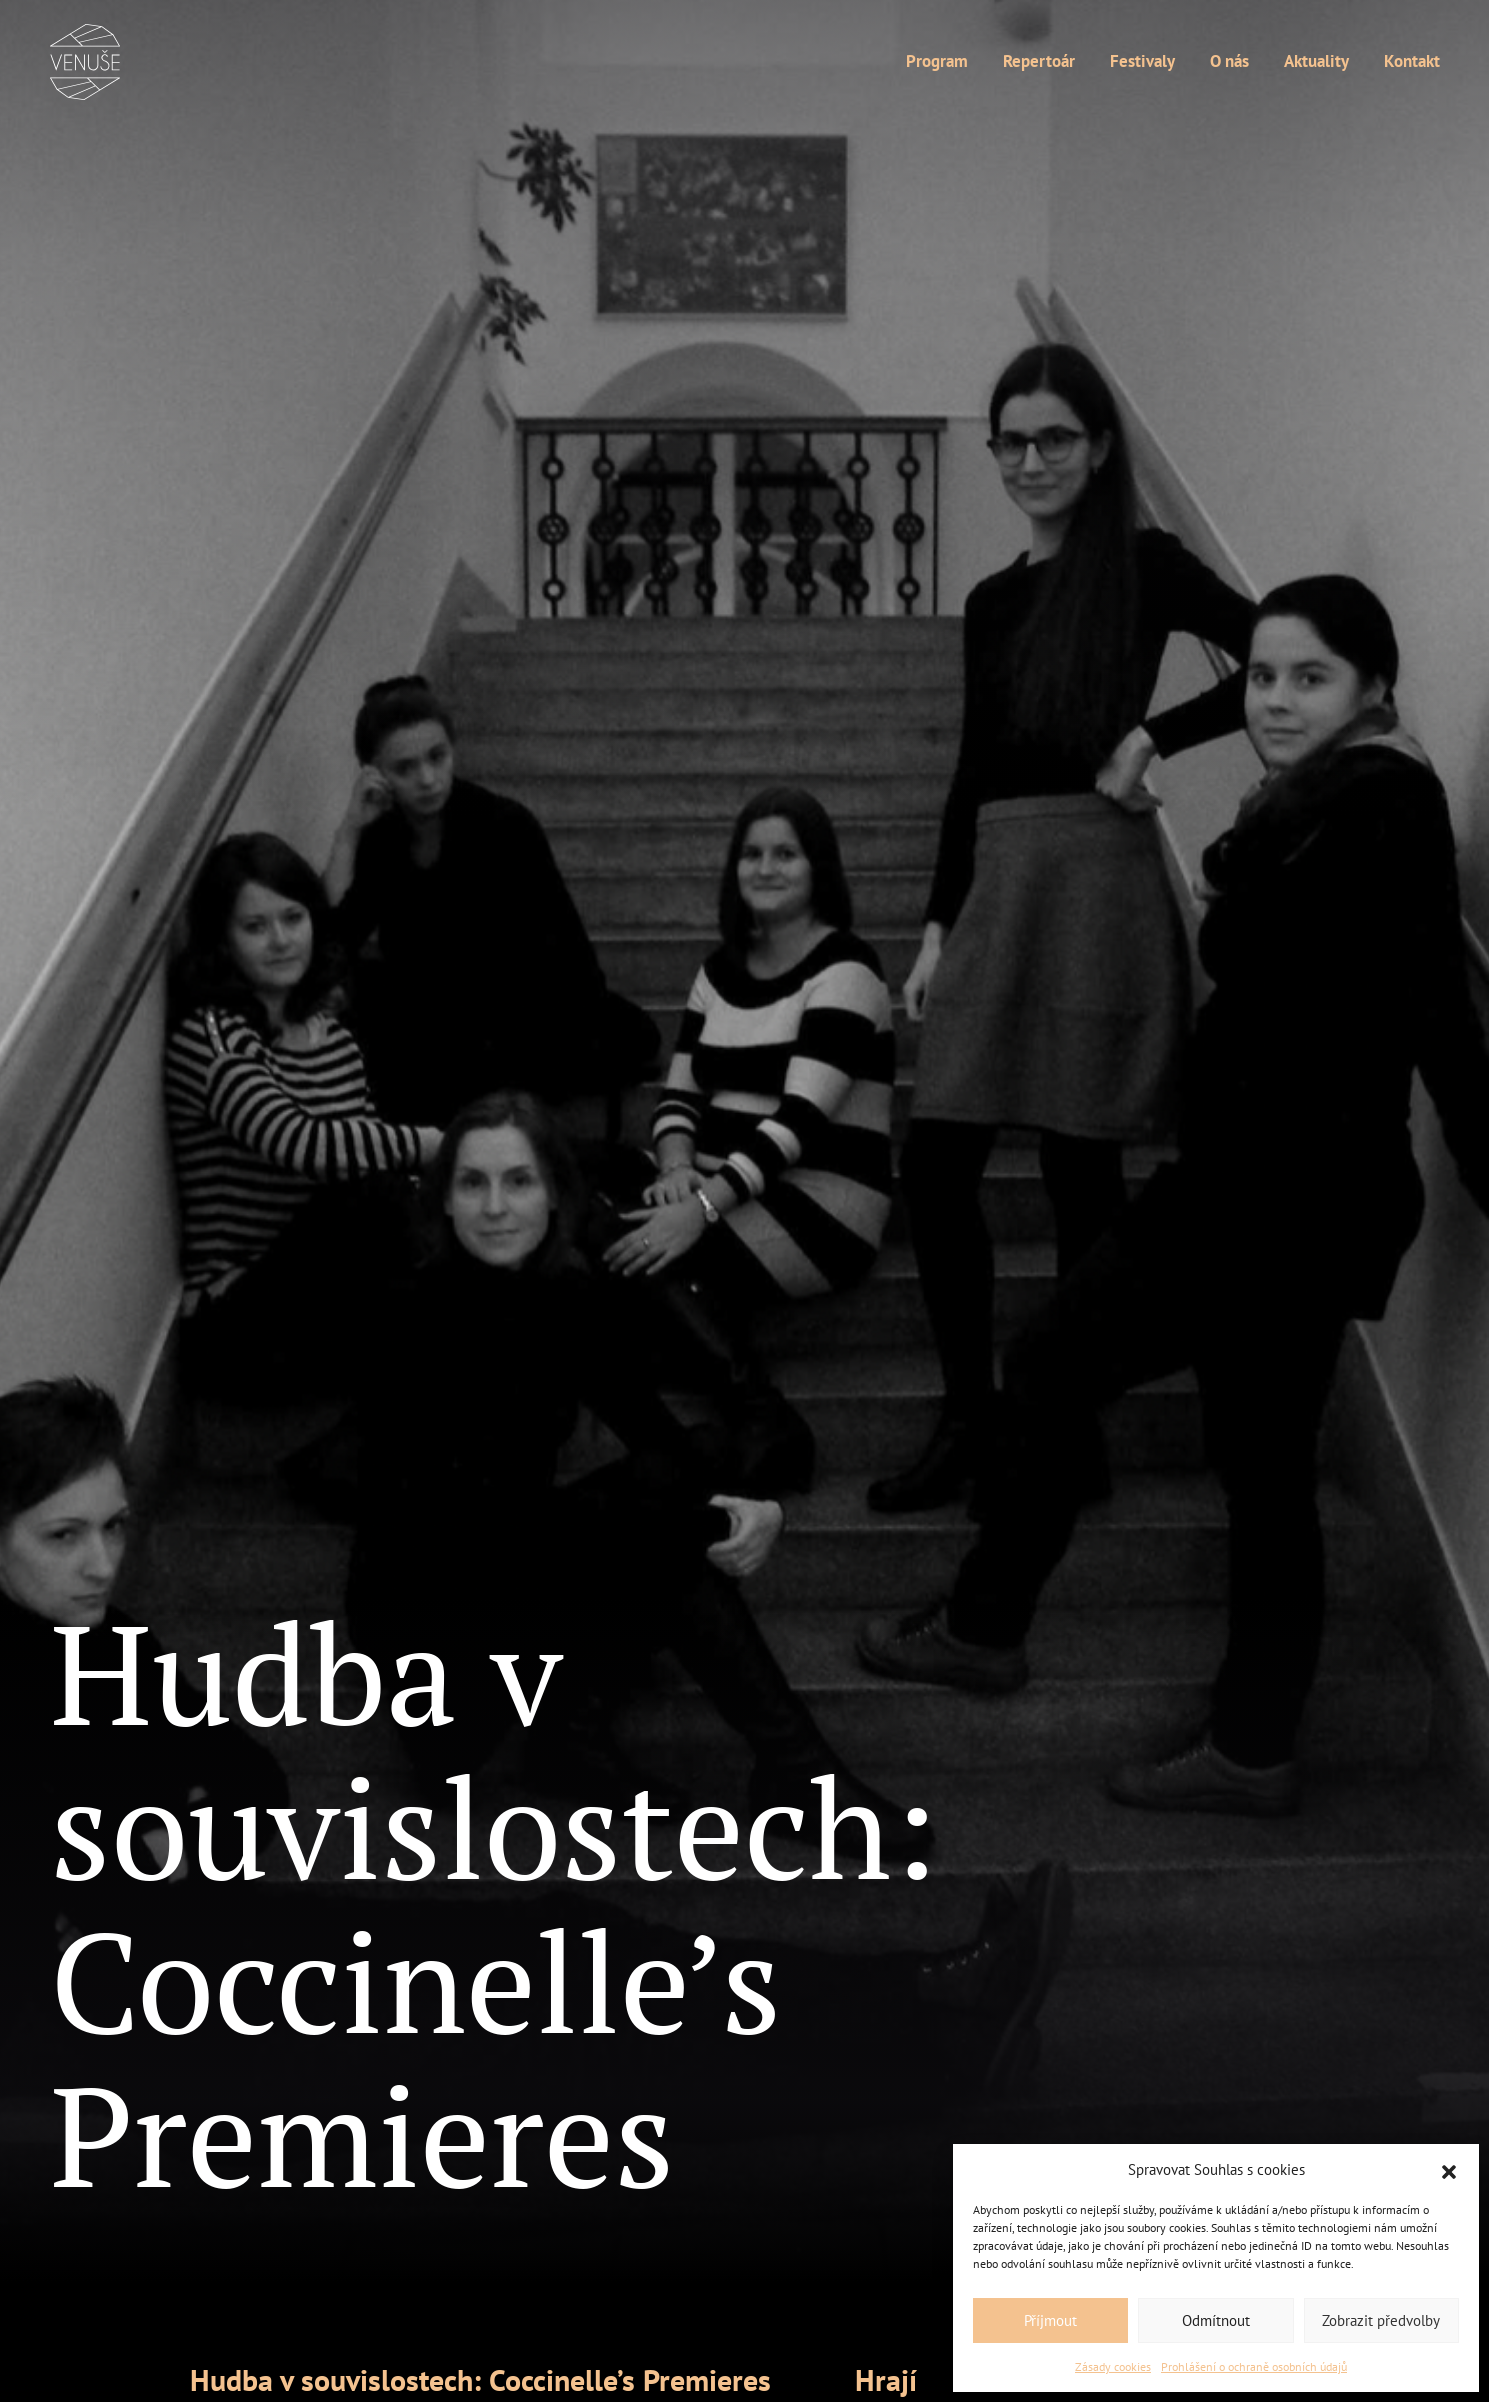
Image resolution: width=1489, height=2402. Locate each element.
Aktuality (1316, 62)
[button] (1449, 2170)
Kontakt (1412, 62)
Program (937, 62)
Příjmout (1050, 2320)
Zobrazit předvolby (1381, 2320)
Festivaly (1142, 62)
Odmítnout (1216, 2320)
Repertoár (1039, 62)
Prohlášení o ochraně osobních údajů (1254, 2366)
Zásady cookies (1113, 2366)
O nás (1229, 62)
